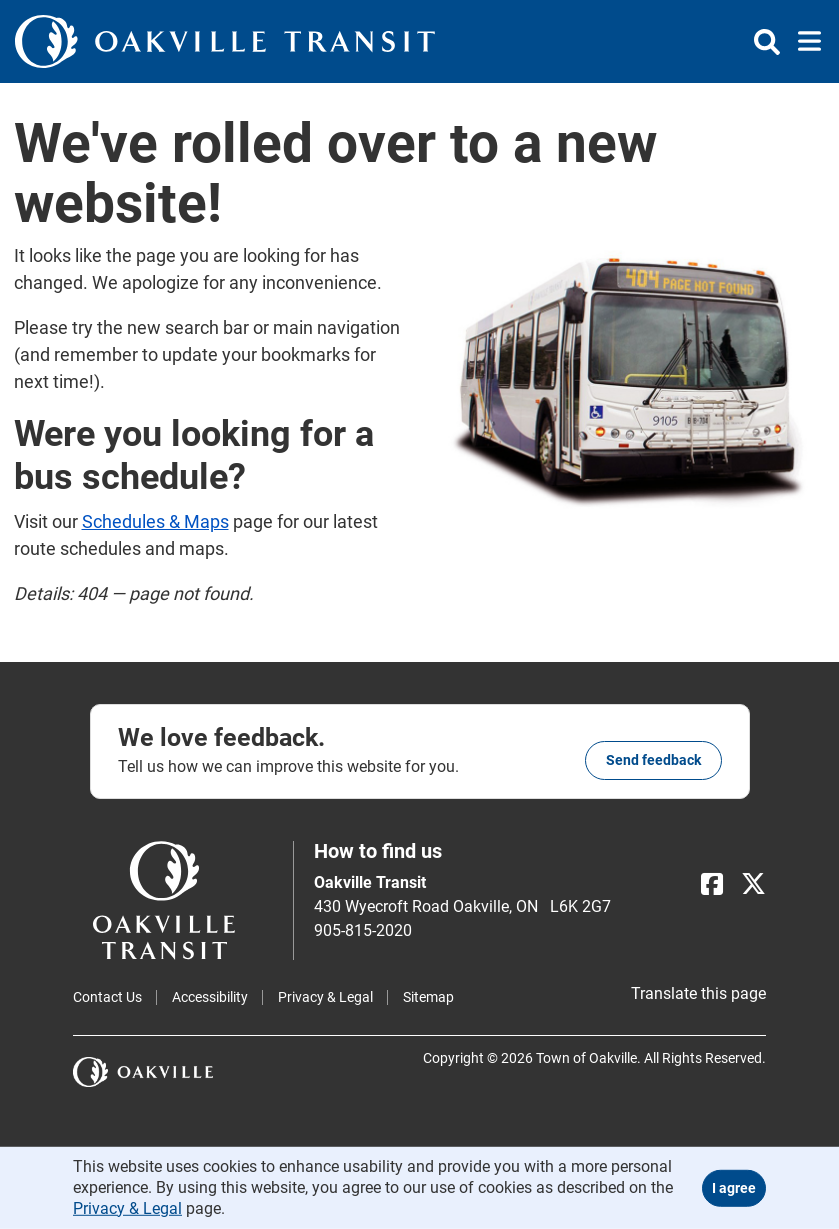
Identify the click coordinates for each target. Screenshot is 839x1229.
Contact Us (107, 997)
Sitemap (428, 997)
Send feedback (653, 760)
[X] (753, 884)
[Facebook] (712, 884)
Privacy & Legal (325, 997)
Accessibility (210, 997)
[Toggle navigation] (803, 42)
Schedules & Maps (155, 521)
